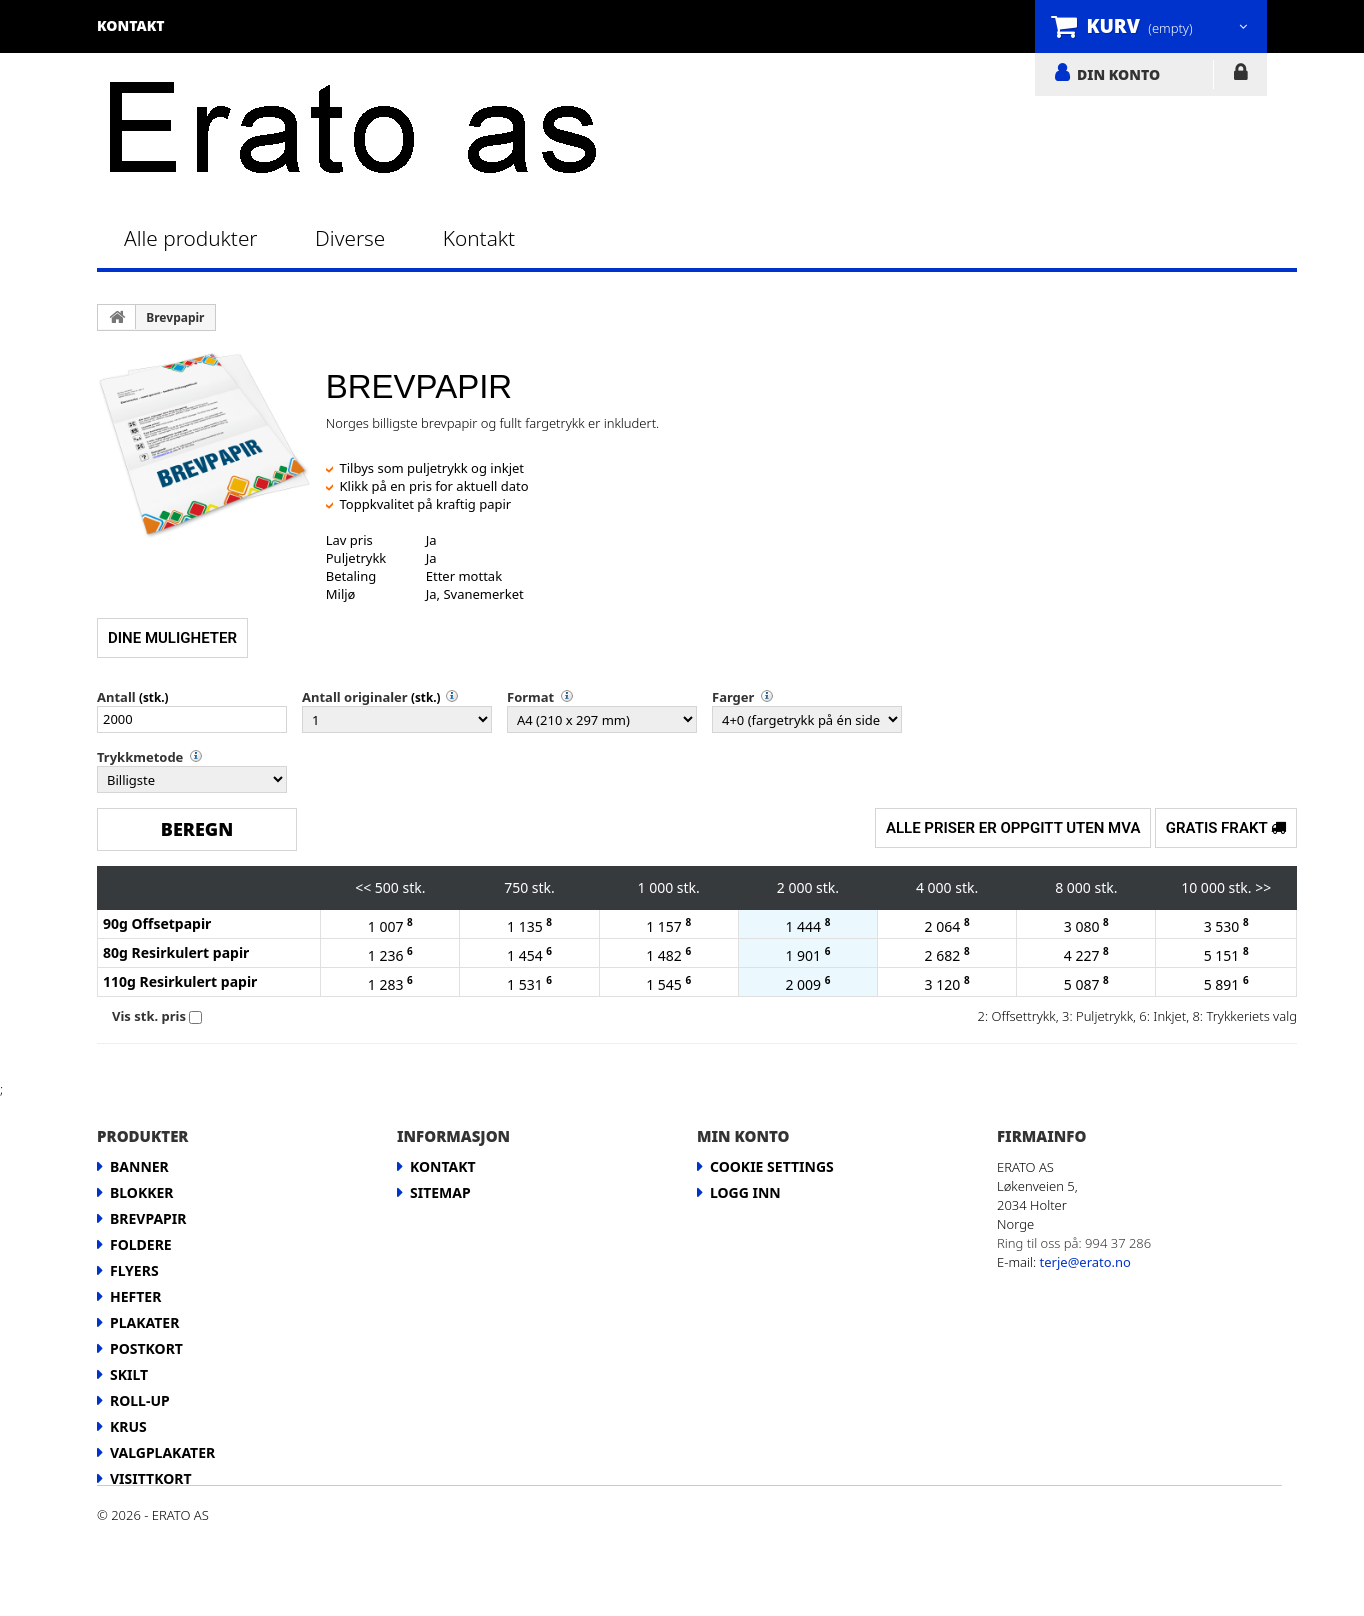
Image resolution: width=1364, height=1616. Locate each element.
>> (1263, 887)
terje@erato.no (1085, 1262)
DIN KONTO (1118, 74)
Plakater (144, 1322)
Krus (128, 1426)
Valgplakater (162, 1452)
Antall (116, 697)
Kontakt (479, 238)
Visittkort (151, 1478)
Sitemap (440, 1192)
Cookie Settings (772, 1166)
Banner (139, 1166)
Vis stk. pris (149, 1016)
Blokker (142, 1192)
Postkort (146, 1348)
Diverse (350, 238)
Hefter (135, 1296)
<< (363, 887)
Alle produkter (191, 238)
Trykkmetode (140, 757)
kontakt (131, 25)
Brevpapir (175, 317)
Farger (733, 697)
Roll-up (140, 1400)
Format (530, 697)
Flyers (134, 1270)
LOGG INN (1240, 76)
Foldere (141, 1244)
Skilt (129, 1374)
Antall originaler (355, 697)
